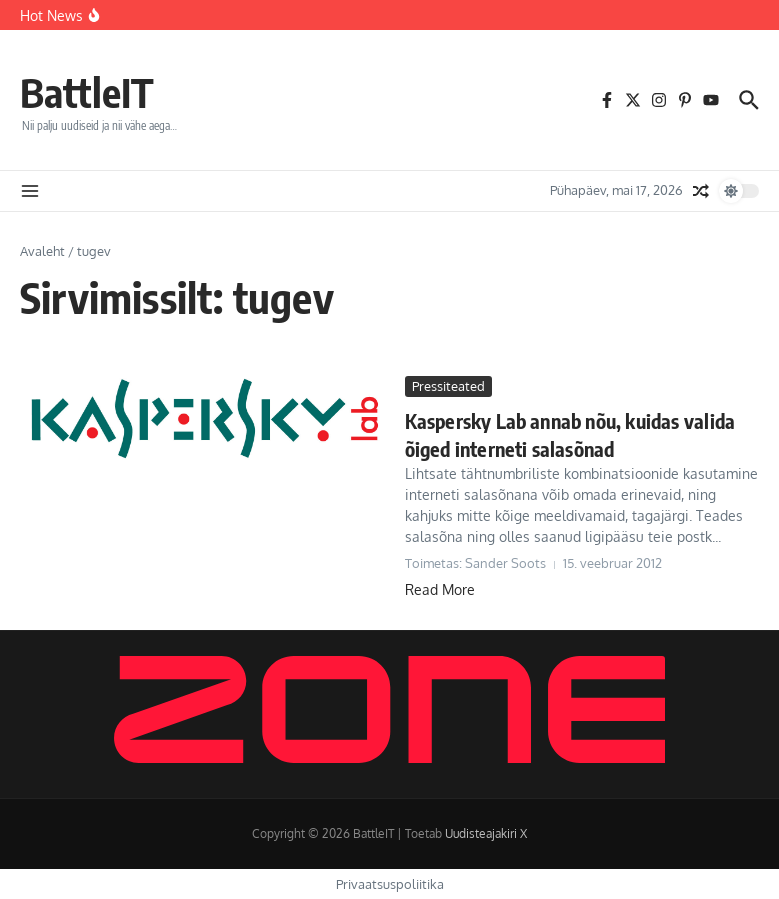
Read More (440, 589)
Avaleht (42, 251)
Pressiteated (448, 386)
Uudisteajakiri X (486, 833)
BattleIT (87, 92)
